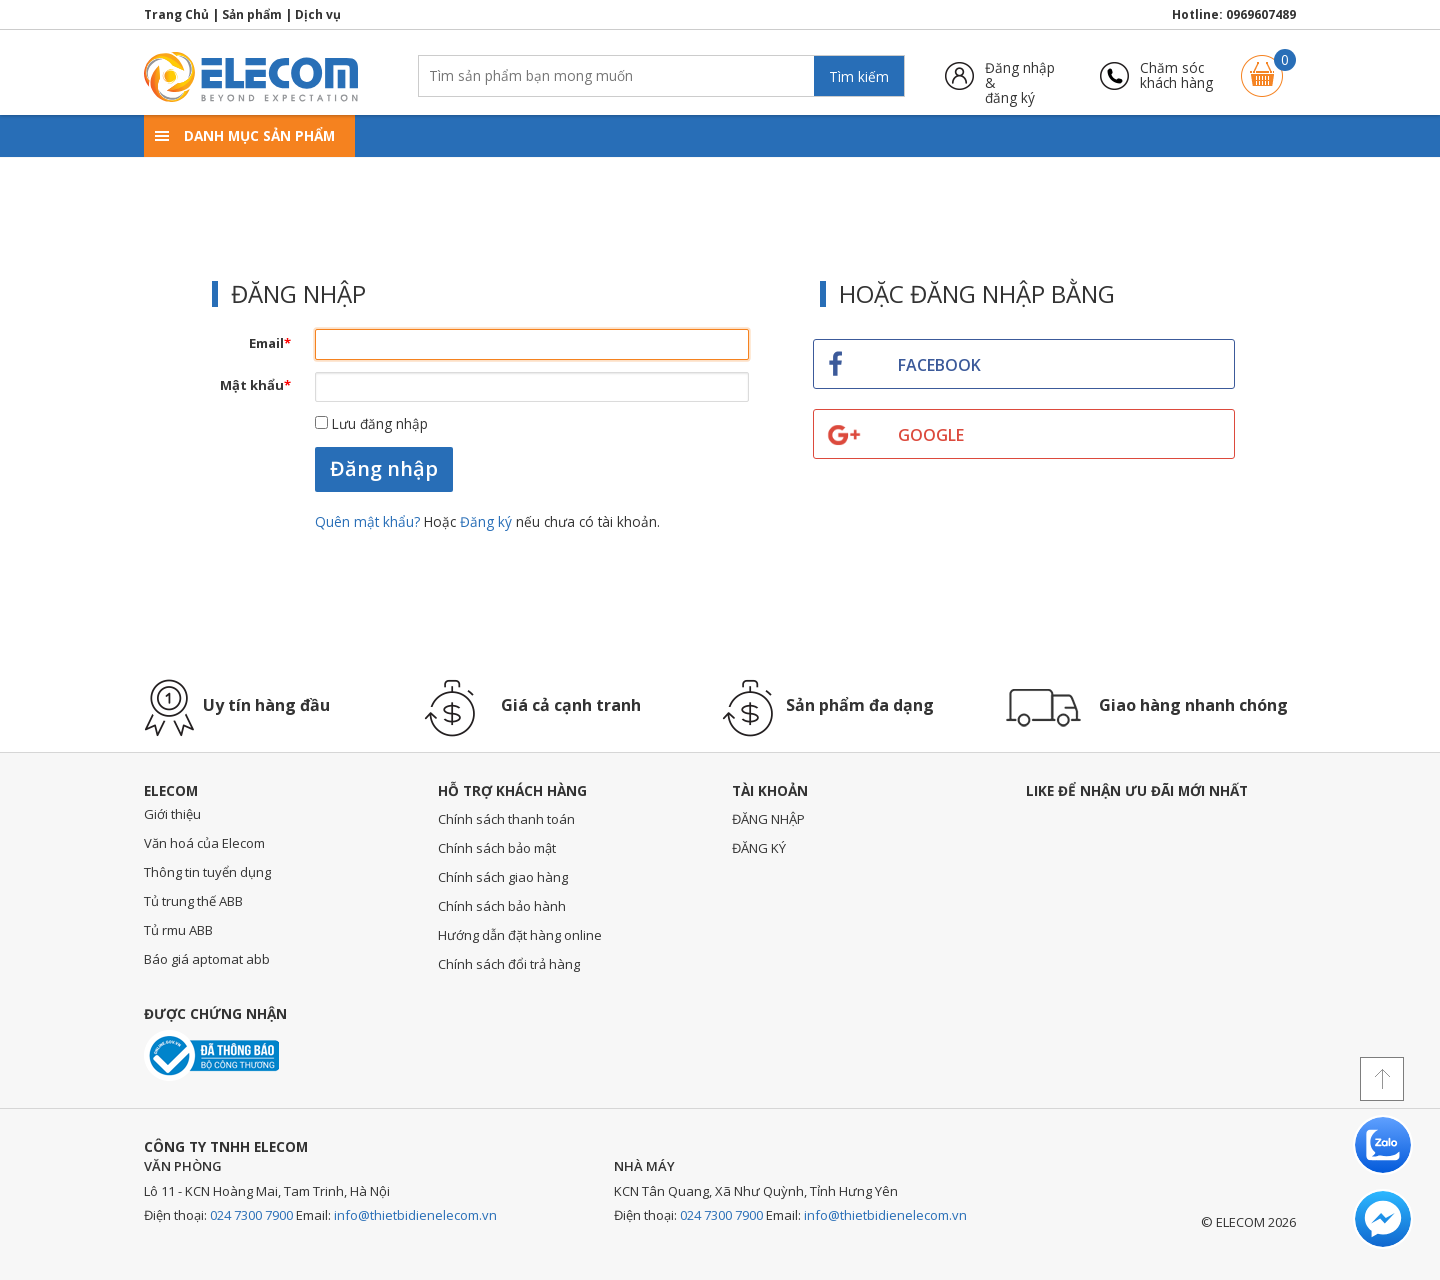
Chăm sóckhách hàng (1176, 75)
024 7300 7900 (251, 1215)
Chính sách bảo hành (502, 906)
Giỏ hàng (1262, 66)
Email (270, 343)
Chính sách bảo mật (497, 848)
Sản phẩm (252, 14)
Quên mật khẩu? (369, 521)
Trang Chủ (176, 14)
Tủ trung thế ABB (193, 901)
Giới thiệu (172, 814)
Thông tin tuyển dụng (207, 872)
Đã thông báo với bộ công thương (211, 1055)
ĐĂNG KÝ (759, 848)
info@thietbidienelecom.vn (415, 1215)
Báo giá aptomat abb (207, 959)
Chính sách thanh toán (506, 819)
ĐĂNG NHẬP (768, 819)
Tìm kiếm (859, 76)
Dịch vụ (318, 14)
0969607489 (1261, 14)
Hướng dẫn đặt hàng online (520, 935)
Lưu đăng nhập (371, 423)
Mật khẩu (255, 385)
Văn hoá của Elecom (204, 843)
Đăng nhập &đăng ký (1020, 75)
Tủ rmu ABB (178, 930)
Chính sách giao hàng (503, 877)
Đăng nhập (384, 468)
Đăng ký (486, 521)
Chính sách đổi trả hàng (509, 964)
